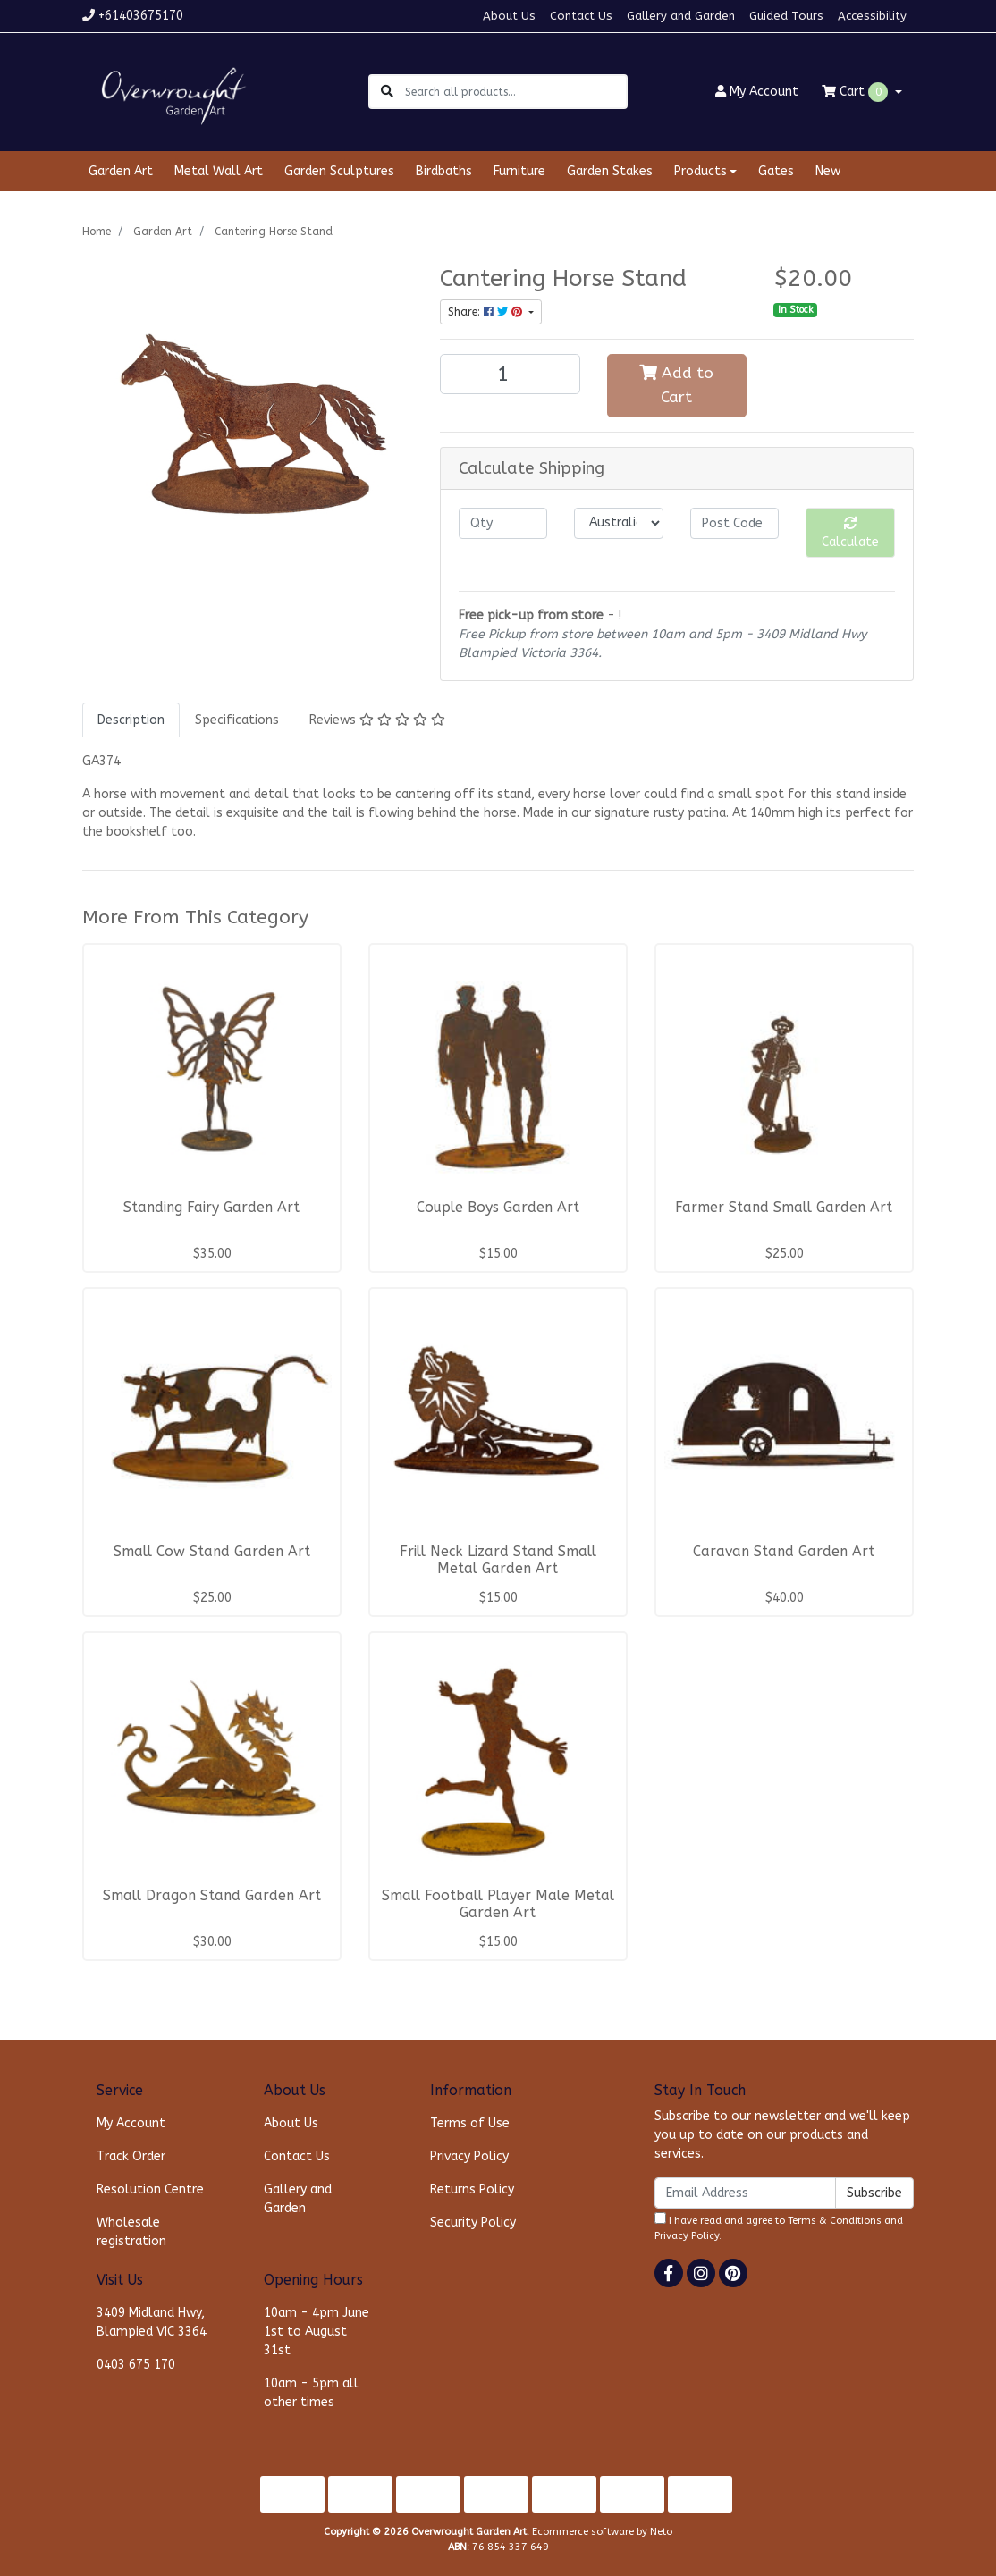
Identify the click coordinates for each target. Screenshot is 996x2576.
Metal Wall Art (218, 171)
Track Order (131, 2156)
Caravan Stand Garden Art (783, 1552)
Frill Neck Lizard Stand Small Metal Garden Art (498, 1560)
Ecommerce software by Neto (602, 2532)
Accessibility (872, 15)
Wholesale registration (131, 2232)
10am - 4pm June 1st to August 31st (316, 2331)
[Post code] (734, 523)
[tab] (131, 720)
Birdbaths (444, 171)
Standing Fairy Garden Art (211, 1208)
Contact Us (581, 15)
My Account (131, 2123)
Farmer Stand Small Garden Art (783, 1208)
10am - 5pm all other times (311, 2393)
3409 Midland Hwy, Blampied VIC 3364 (152, 2322)
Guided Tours (786, 15)
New (827, 171)
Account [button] (756, 91)
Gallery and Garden (681, 15)
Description (131, 720)
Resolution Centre (150, 2189)
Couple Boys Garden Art (498, 1208)
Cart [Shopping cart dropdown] (856, 92)
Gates (776, 171)
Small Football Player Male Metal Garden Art (498, 1904)
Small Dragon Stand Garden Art (212, 1896)
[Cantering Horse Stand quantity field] (510, 374)
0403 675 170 (136, 2364)
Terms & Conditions (835, 2221)
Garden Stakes (610, 171)
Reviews (377, 720)
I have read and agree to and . (778, 2227)
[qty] (503, 523)
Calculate (850, 533)
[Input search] (515, 91)
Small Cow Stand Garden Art (212, 1552)
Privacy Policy (469, 2156)
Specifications (237, 720)
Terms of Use (470, 2123)
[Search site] (387, 91)
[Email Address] (745, 2193)
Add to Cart (676, 385)
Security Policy (473, 2222)
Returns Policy (472, 2189)
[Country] (618, 523)
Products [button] (700, 171)
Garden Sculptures (339, 171)
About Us (509, 15)
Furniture (519, 171)
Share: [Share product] (487, 312)
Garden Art (121, 171)
